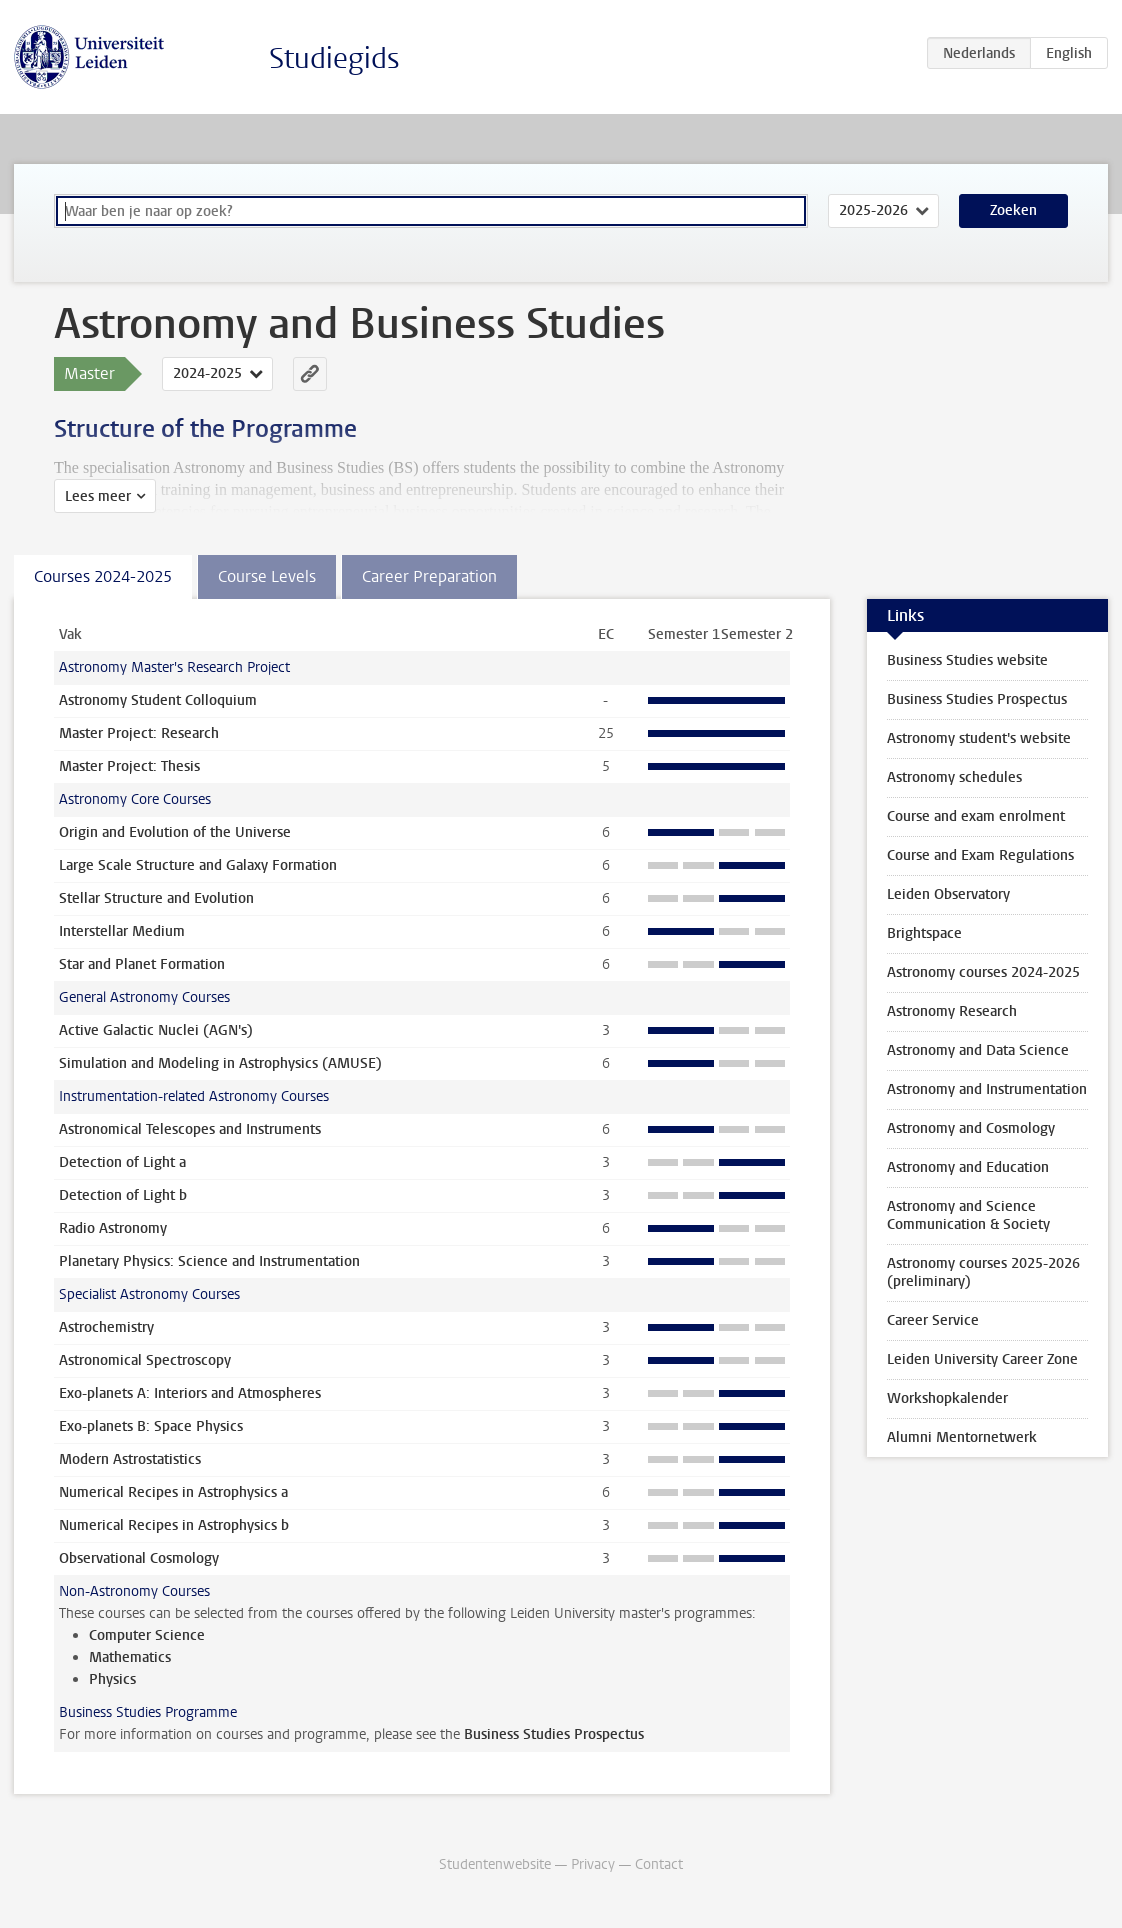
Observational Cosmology (139, 1558)
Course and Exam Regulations (980, 855)
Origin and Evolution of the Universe (175, 832)
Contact (659, 1864)
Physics (112, 1679)
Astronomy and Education (968, 1167)
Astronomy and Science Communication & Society (968, 1215)
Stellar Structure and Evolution (156, 898)
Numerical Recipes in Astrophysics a (173, 1492)
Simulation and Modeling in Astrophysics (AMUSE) (220, 1063)
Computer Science (147, 1635)
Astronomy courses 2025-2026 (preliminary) (983, 1272)
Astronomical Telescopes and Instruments (190, 1129)
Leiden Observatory (948, 894)
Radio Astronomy (113, 1228)
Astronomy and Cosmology (971, 1128)
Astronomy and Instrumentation (987, 1089)
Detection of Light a (122, 1162)
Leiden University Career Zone (982, 1359)
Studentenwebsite (495, 1864)
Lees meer (98, 496)
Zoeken (1013, 210)
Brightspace (924, 933)
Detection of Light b (123, 1195)
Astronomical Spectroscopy (145, 1360)
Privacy (593, 1864)
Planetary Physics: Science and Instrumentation (209, 1261)
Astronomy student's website (979, 738)
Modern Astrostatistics (130, 1459)
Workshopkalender (947, 1398)
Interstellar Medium (122, 931)
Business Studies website (967, 660)
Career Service (933, 1320)
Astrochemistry (106, 1327)
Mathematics (130, 1657)
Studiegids (334, 58)
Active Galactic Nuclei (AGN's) (156, 1030)
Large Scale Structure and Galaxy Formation (198, 865)
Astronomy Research (952, 1011)
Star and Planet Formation (142, 964)
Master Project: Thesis (129, 766)
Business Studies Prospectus (554, 1734)
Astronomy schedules (954, 777)
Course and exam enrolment (976, 816)
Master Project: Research (139, 733)
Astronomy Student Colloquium (158, 700)
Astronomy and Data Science (978, 1050)
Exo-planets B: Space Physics (151, 1426)
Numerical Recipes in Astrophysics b (174, 1525)
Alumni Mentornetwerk (962, 1437)
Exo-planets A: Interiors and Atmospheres (190, 1393)
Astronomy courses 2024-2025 (983, 972)
